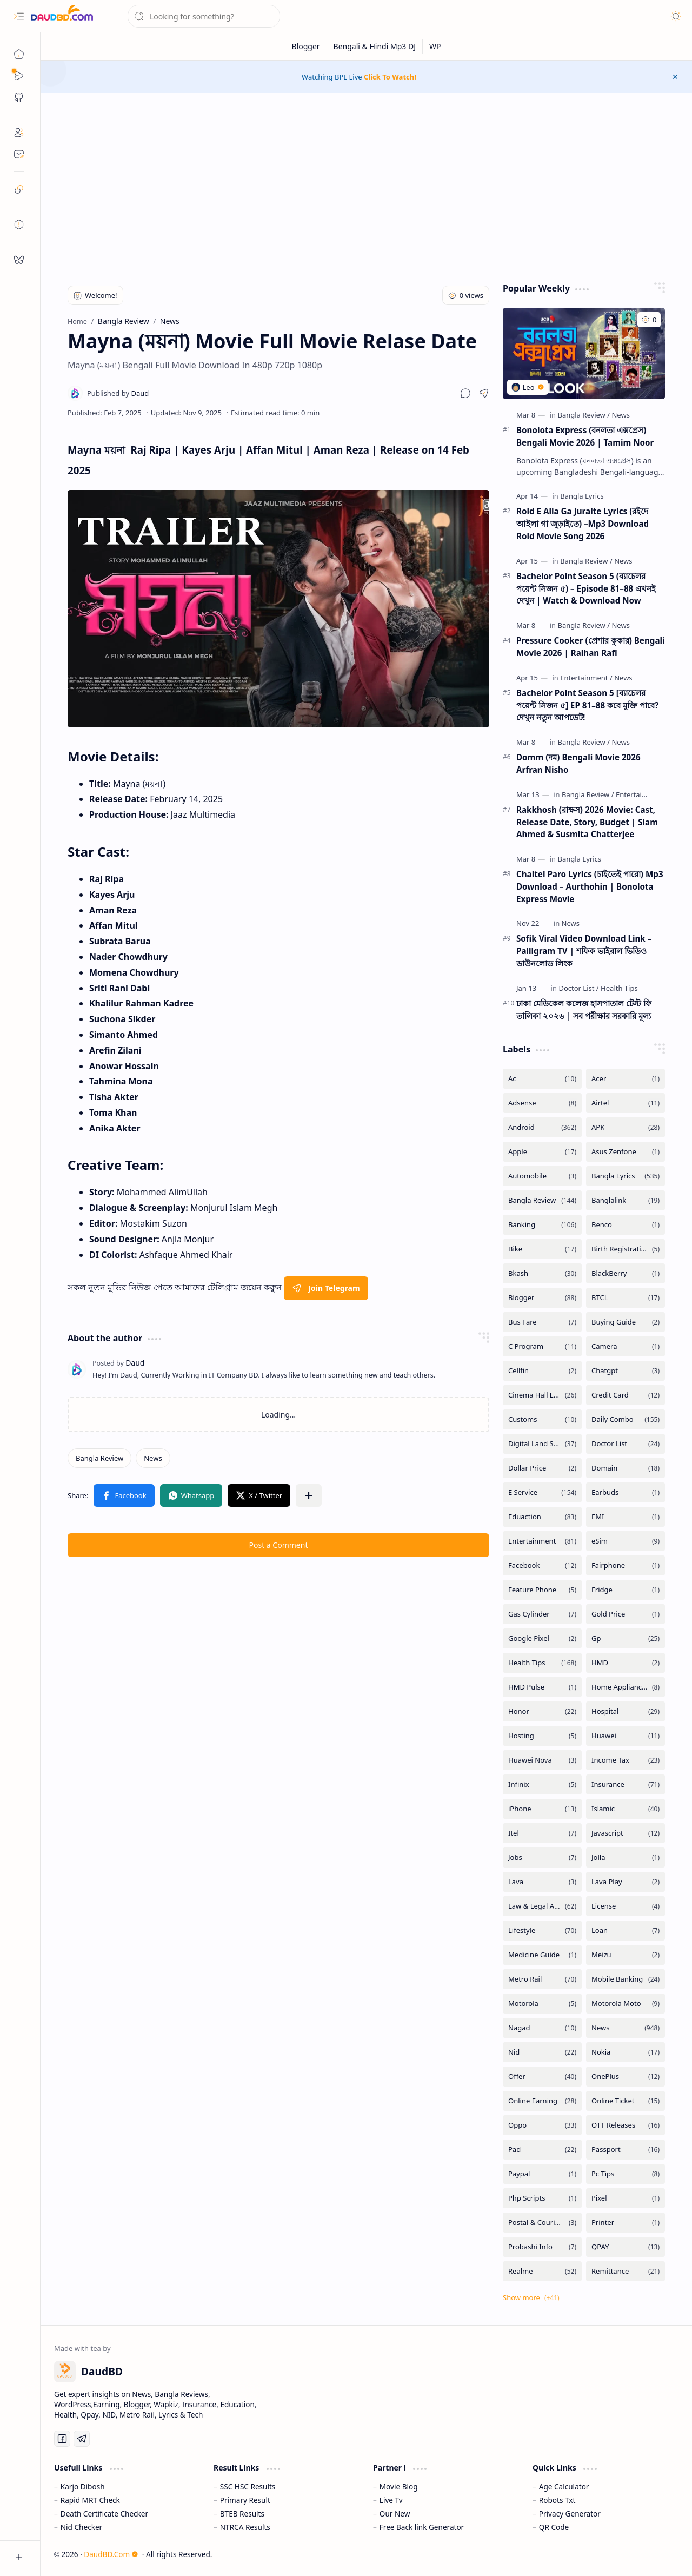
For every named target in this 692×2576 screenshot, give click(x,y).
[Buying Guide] (625, 1322)
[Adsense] (542, 1103)
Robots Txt (557, 2500)
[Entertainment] (586, 678)
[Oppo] (542, 2125)
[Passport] (625, 2150)
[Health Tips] (619, 988)
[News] (153, 1458)
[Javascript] (625, 1833)
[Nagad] (542, 2028)
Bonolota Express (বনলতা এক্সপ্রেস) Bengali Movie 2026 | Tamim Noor (585, 436)
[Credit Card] (625, 1395)
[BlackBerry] (625, 1273)
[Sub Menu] (19, 76)
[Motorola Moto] (625, 2004)
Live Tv (391, 2500)
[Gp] (625, 1638)
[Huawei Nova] (542, 1760)
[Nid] (542, 2052)
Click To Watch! (390, 77)
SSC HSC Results (248, 2486)
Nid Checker (81, 2527)
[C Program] (542, 1346)
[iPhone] (542, 1809)
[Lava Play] (625, 1882)
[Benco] (625, 1225)
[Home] (19, 54)
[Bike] (542, 1249)
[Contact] (19, 154)
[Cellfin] (542, 1371)
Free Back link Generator (422, 2527)
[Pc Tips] (625, 2174)
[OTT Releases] (625, 2125)
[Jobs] (542, 1857)
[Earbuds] (625, 1492)
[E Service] (542, 1492)
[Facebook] (542, 1565)
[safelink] (19, 189)
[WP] (435, 46)
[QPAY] (625, 2247)
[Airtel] (625, 1103)
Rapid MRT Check (90, 2500)
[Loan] (625, 1931)
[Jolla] (625, 1857)
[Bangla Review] (99, 1458)
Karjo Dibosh (83, 2486)
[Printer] (625, 2223)
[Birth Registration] (625, 1249)
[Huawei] (625, 1736)
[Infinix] (542, 1784)
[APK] (625, 1127)
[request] (19, 259)
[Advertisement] (366, 185)
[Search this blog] (204, 16)
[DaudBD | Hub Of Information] (62, 16)
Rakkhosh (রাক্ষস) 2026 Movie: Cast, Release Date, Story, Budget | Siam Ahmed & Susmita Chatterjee (587, 822)
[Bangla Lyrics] (582, 496)
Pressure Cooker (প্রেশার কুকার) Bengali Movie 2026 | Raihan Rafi (590, 646)
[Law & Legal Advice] (542, 1906)
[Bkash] (542, 1273)
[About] (19, 132)
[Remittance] (625, 2271)
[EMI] (625, 1517)
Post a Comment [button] (278, 1545)
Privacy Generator (570, 2513)
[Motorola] (542, 2004)
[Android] (542, 1127)
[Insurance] (625, 1784)
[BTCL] (625, 1298)
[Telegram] (82, 2439)
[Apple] (542, 1152)
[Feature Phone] (542, 1590)
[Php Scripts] (542, 2198)
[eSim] (625, 1541)
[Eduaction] (542, 1517)
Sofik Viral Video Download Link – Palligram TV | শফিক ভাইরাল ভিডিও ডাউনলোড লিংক (583, 951)
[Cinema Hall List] (542, 1395)
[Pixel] (625, 2198)
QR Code (554, 2527)
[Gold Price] (625, 1614)
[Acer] (625, 1079)
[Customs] (542, 1419)
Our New (395, 2513)
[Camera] (625, 1346)
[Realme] (542, 2271)
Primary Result (245, 2500)
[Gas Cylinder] (542, 1614)
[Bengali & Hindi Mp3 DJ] (375, 46)
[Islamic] (625, 1809)
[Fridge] (625, 1590)
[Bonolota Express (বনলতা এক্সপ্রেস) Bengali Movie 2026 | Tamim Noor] (584, 353)
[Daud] (118, 393)
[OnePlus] (625, 2077)
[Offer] (542, 2077)
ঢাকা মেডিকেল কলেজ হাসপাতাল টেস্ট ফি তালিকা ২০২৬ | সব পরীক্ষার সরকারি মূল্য (583, 1009)
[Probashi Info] (542, 2247)
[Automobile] (542, 1176)
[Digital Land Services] (542, 1444)
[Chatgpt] (625, 1371)
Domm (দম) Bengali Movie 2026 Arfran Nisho (578, 763)
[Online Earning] (542, 2101)
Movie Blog (399, 2486)
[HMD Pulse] (542, 1687)
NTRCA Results (245, 2527)
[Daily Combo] (625, 1419)
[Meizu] (625, 1955)
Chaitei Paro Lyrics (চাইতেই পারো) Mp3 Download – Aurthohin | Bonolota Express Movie (589, 886)
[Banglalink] (625, 1200)
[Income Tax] (625, 1760)
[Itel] (542, 1833)
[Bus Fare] (542, 1322)
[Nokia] (625, 2052)
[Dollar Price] (542, 1468)
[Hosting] (542, 1736)
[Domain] (625, 1468)
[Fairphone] (625, 1565)
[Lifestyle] (542, 1931)
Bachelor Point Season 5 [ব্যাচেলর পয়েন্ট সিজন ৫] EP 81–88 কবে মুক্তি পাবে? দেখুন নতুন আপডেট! (587, 705)
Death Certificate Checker (104, 2513)
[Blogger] (306, 46)
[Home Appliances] (625, 1687)
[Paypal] (542, 2174)
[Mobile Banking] (625, 1979)
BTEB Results (242, 2513)
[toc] (19, 224)
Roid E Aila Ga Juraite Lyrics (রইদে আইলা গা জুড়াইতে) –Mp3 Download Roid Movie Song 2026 (582, 523)
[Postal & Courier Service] (542, 2223)
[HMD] (625, 1663)
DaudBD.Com (111, 2554)
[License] (625, 1906)
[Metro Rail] (542, 1979)
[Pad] (542, 2150)
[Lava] (542, 1882)
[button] (19, 16)
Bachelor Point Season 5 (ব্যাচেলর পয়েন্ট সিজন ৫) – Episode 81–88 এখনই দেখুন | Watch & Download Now (586, 588)
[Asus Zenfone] (625, 1152)
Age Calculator (564, 2486)
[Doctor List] (578, 988)
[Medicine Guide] (542, 1955)
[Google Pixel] (542, 1638)
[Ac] (542, 1079)
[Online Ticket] (625, 2101)
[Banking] (542, 1225)
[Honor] (542, 1711)
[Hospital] (625, 1711)
